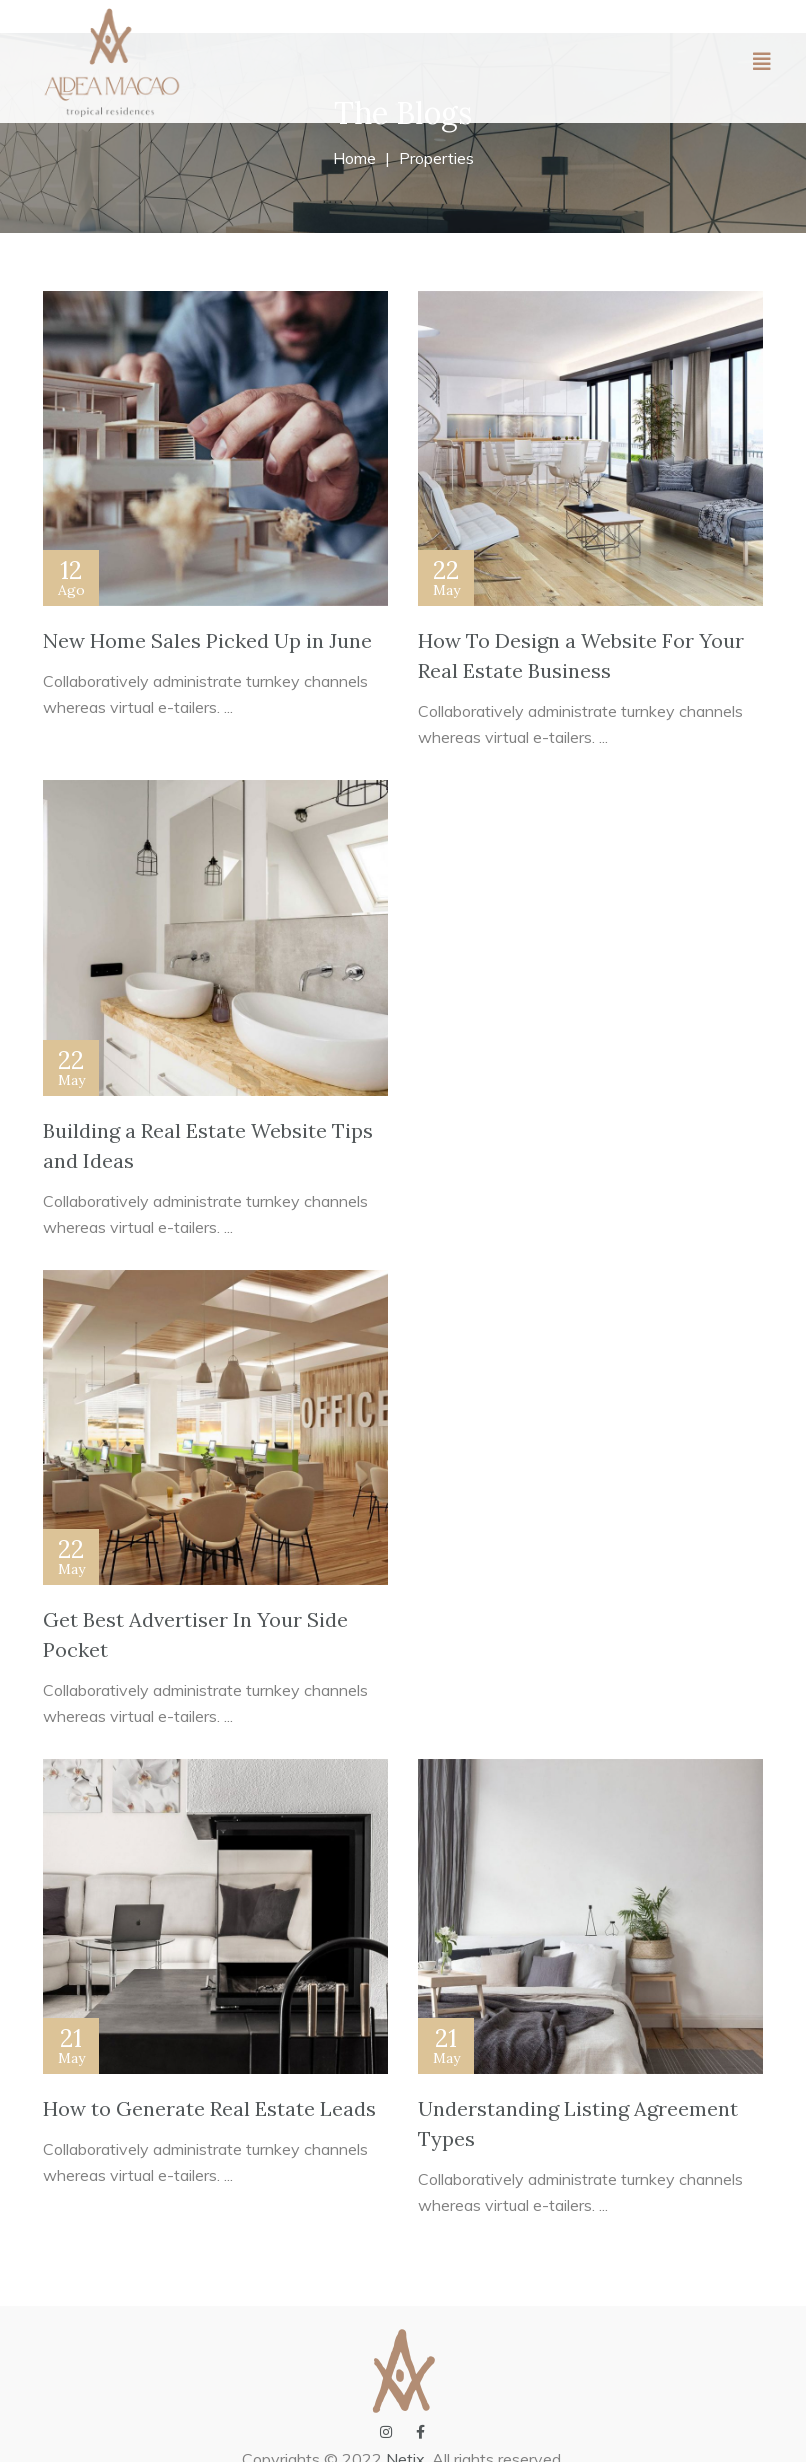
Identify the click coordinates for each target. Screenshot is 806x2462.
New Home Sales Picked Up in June (207, 640)
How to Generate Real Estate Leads (209, 2108)
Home (354, 158)
